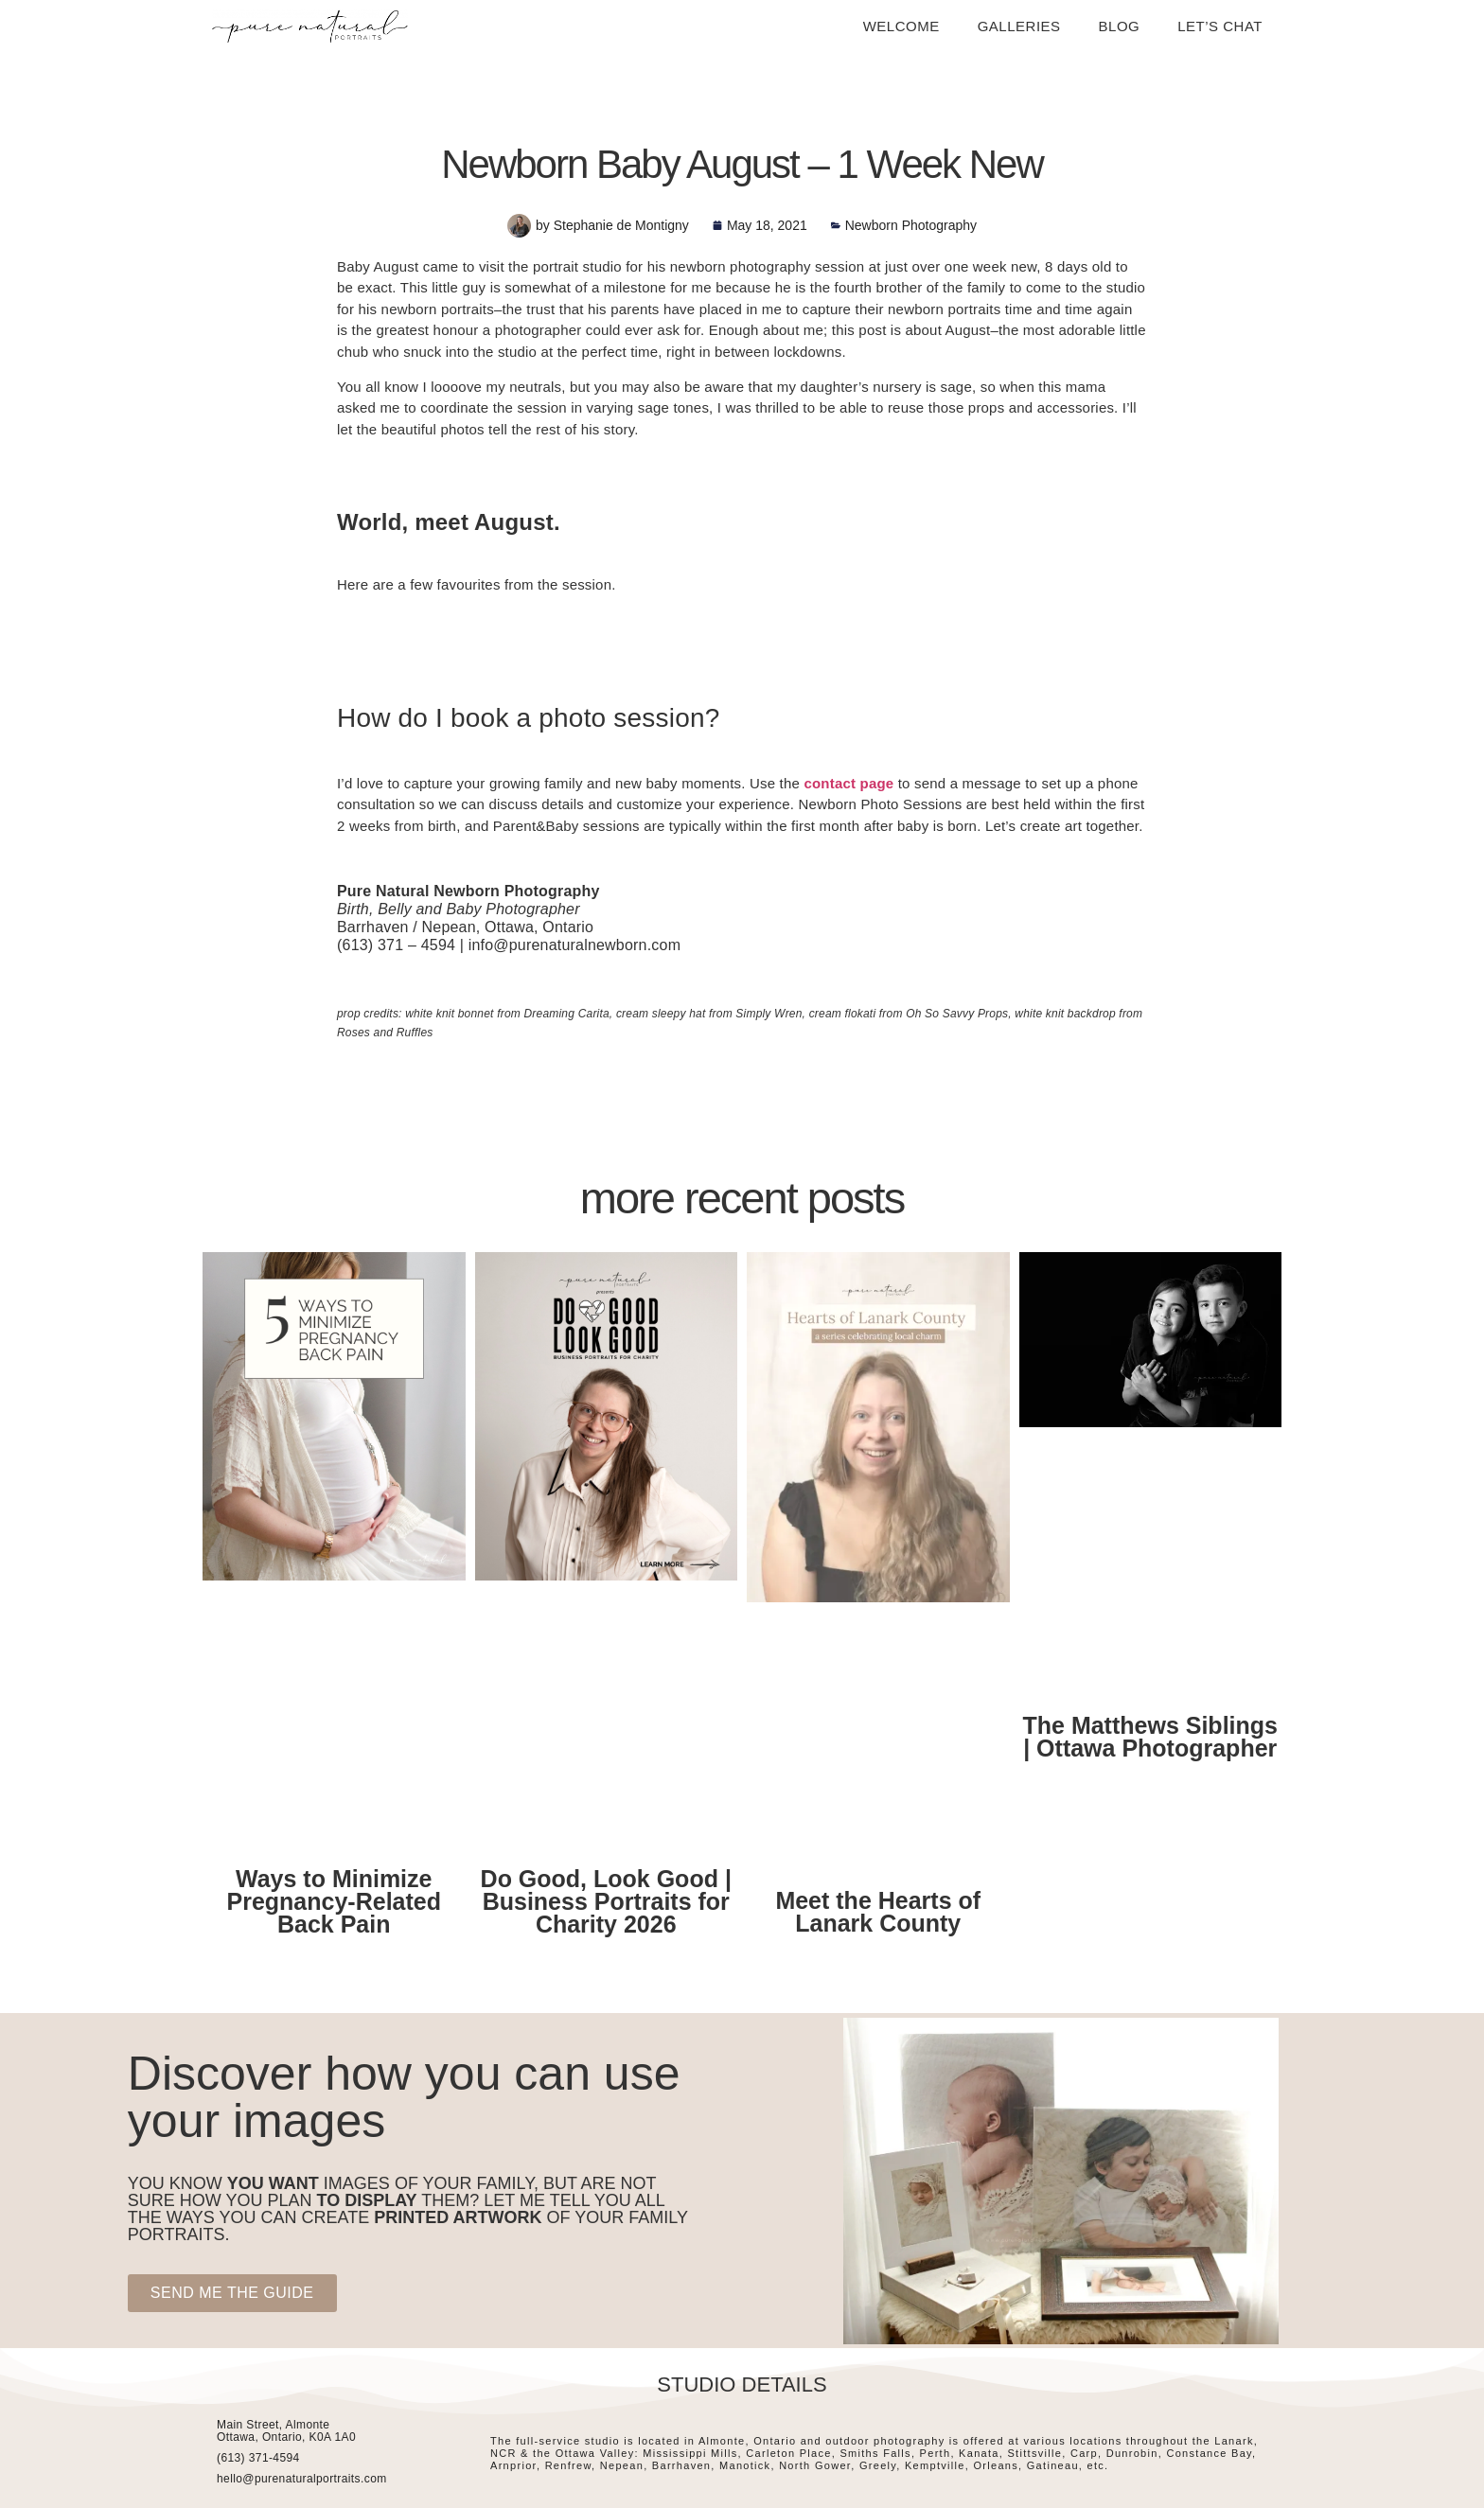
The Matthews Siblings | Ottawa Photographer (1150, 1736)
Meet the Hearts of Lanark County (877, 1911)
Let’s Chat (1220, 26)
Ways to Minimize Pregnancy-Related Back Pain (334, 1901)
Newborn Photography (911, 225)
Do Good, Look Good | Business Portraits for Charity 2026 (606, 1901)
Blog (1119, 26)
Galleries (1019, 26)
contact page (848, 783)
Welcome (901, 26)
